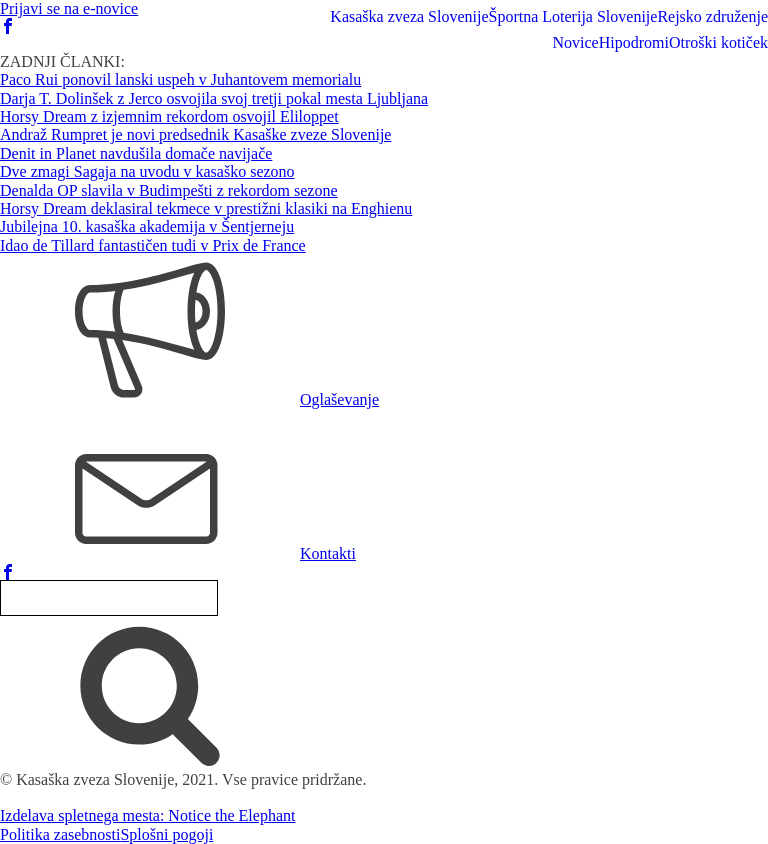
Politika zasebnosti (60, 834)
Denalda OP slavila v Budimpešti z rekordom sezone (169, 190)
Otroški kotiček (718, 42)
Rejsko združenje (712, 16)
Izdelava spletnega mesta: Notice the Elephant (147, 815)
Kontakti (328, 553)
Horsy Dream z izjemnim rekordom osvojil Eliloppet (169, 116)
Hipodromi (634, 42)
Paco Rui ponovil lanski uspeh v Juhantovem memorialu (180, 79)
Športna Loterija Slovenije (573, 16)
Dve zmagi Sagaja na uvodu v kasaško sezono (147, 171)
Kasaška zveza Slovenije (409, 16)
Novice (575, 42)
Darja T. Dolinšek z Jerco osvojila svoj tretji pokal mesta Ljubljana (214, 98)
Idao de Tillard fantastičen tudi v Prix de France (153, 245)
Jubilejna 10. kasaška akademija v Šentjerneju (147, 226)
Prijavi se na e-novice (69, 8)
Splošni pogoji (166, 834)
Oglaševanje (339, 399)
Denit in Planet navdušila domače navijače (136, 153)
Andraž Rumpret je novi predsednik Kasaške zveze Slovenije (195, 134)
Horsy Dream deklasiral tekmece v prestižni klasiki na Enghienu (206, 208)
